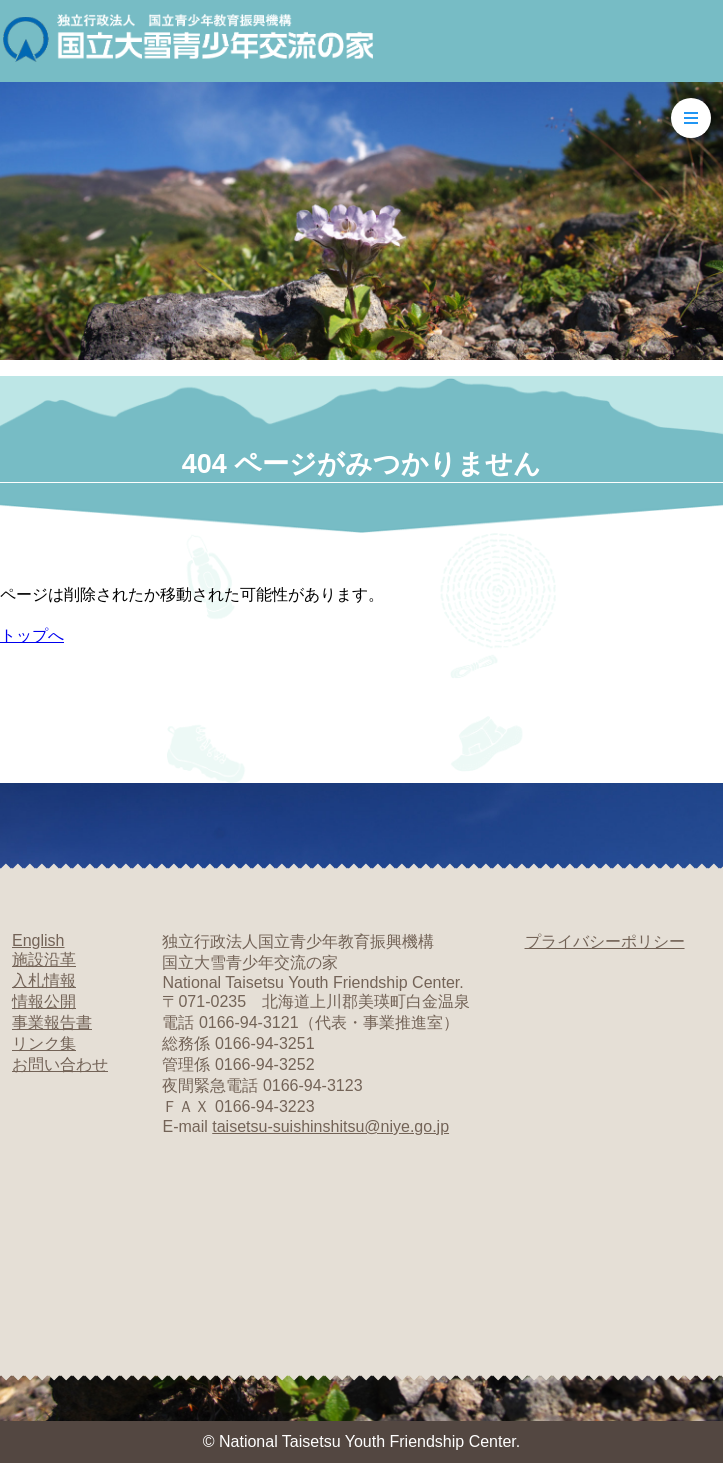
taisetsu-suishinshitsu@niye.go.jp (330, 1126)
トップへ (32, 635)
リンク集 (44, 1043)
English (38, 940)
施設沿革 (44, 959)
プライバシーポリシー (605, 941)
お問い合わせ (60, 1064)
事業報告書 (52, 1022)
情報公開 (44, 1001)
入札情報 (44, 980)
